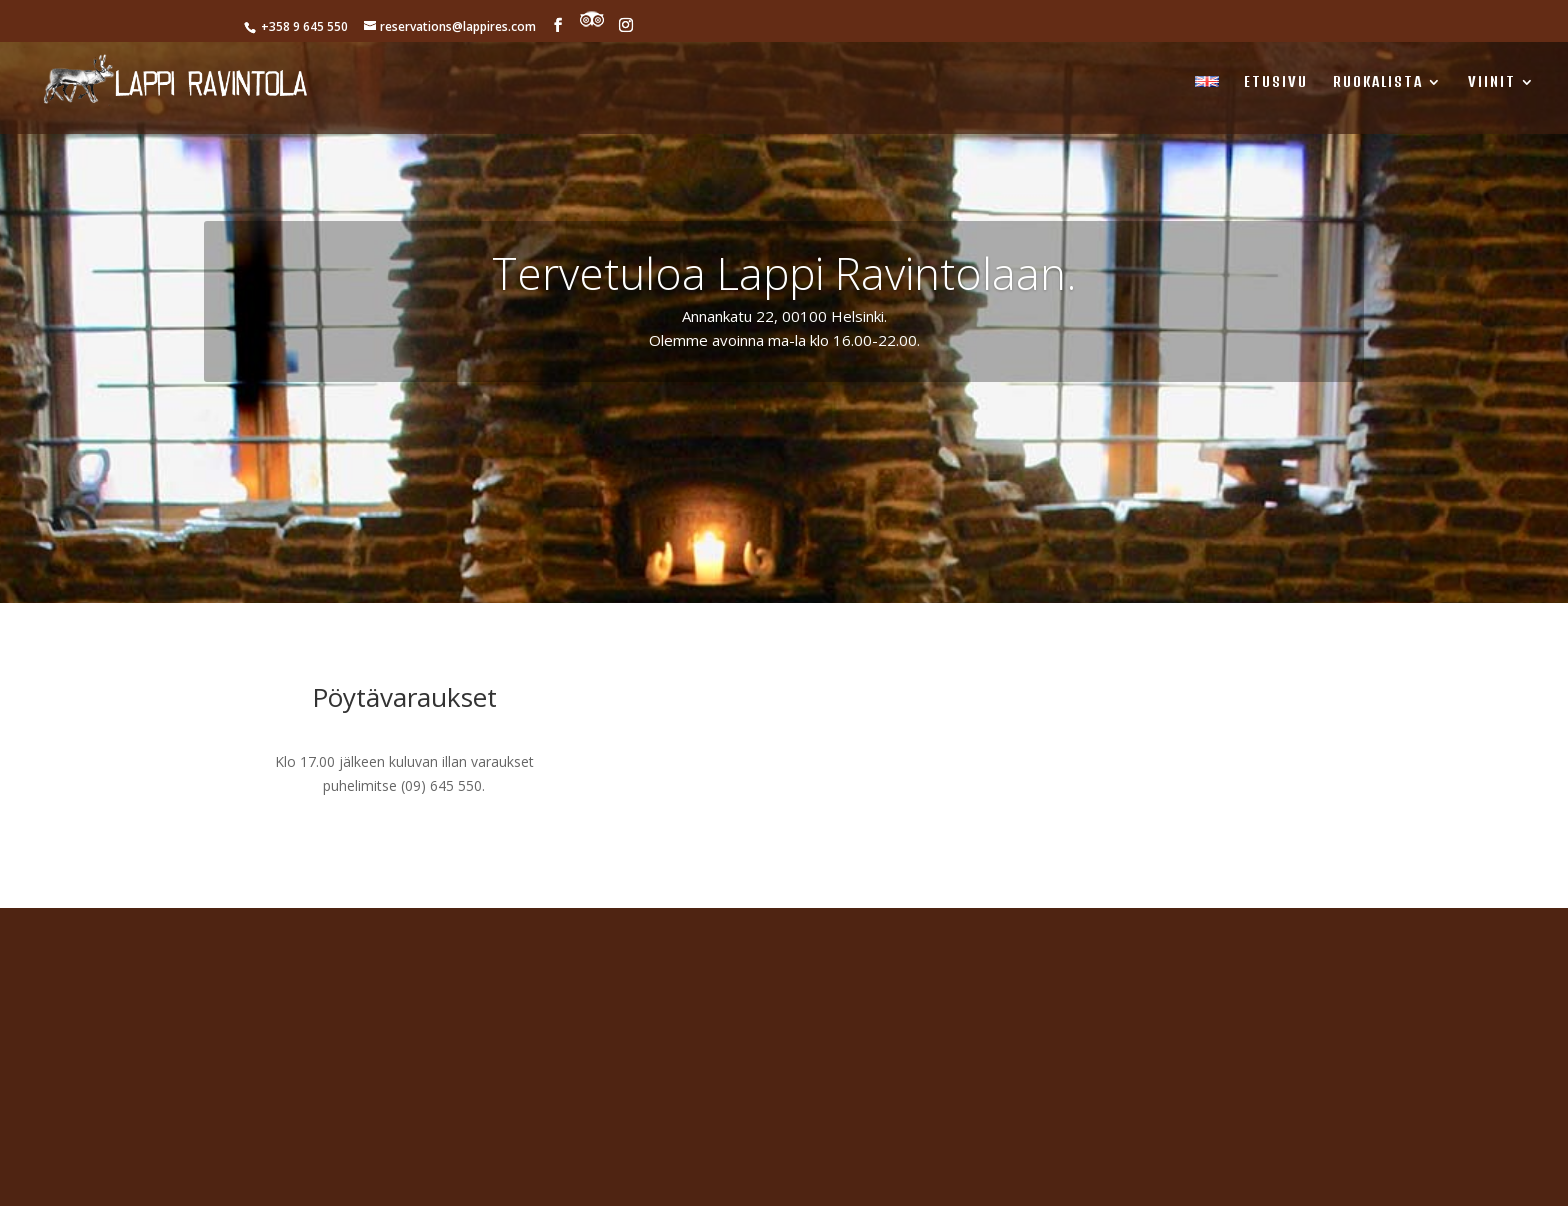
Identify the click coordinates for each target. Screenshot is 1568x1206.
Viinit (1492, 82)
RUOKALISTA (1378, 82)
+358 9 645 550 (303, 26)
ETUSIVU (1276, 82)
